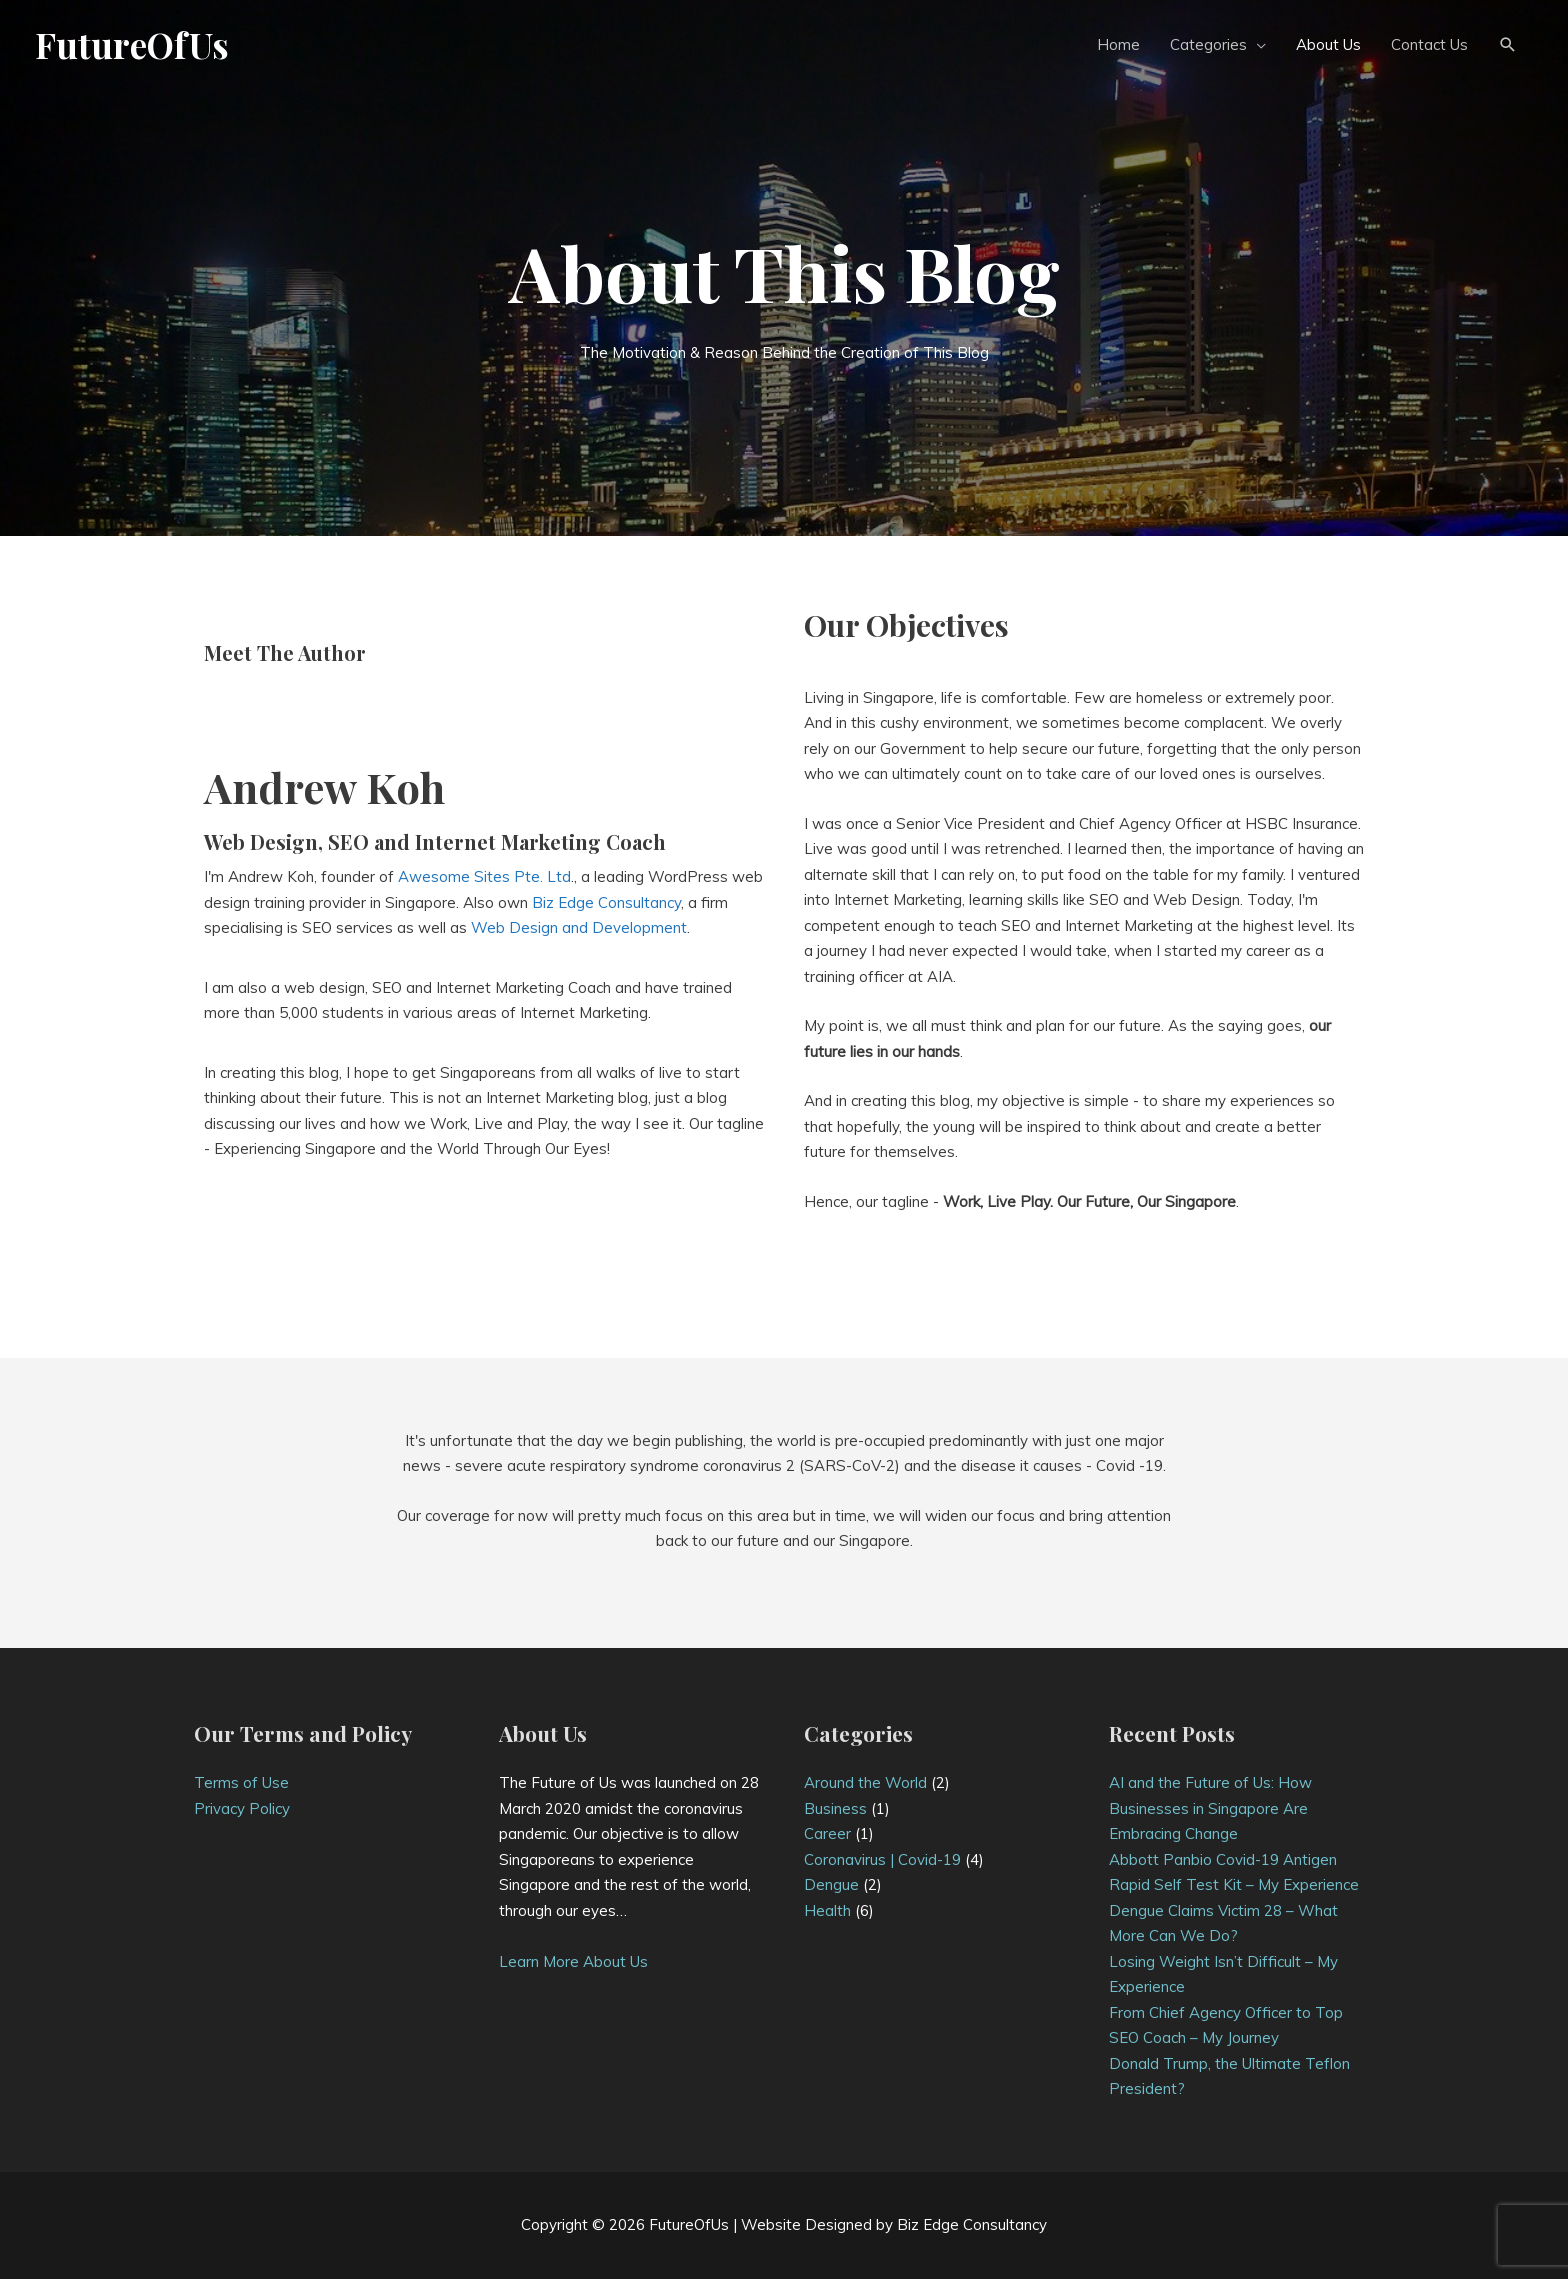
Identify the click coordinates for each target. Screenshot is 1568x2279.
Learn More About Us (573, 1961)
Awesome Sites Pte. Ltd (484, 876)
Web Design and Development (579, 927)
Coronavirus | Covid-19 (882, 1859)
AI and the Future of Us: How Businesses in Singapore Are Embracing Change (1210, 1808)
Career (827, 1833)
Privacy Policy (242, 1808)
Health (827, 1910)
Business (835, 1808)
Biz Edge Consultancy (606, 902)
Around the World (865, 1782)
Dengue (831, 1884)
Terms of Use (241, 1782)
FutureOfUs (132, 44)
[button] (1508, 45)
